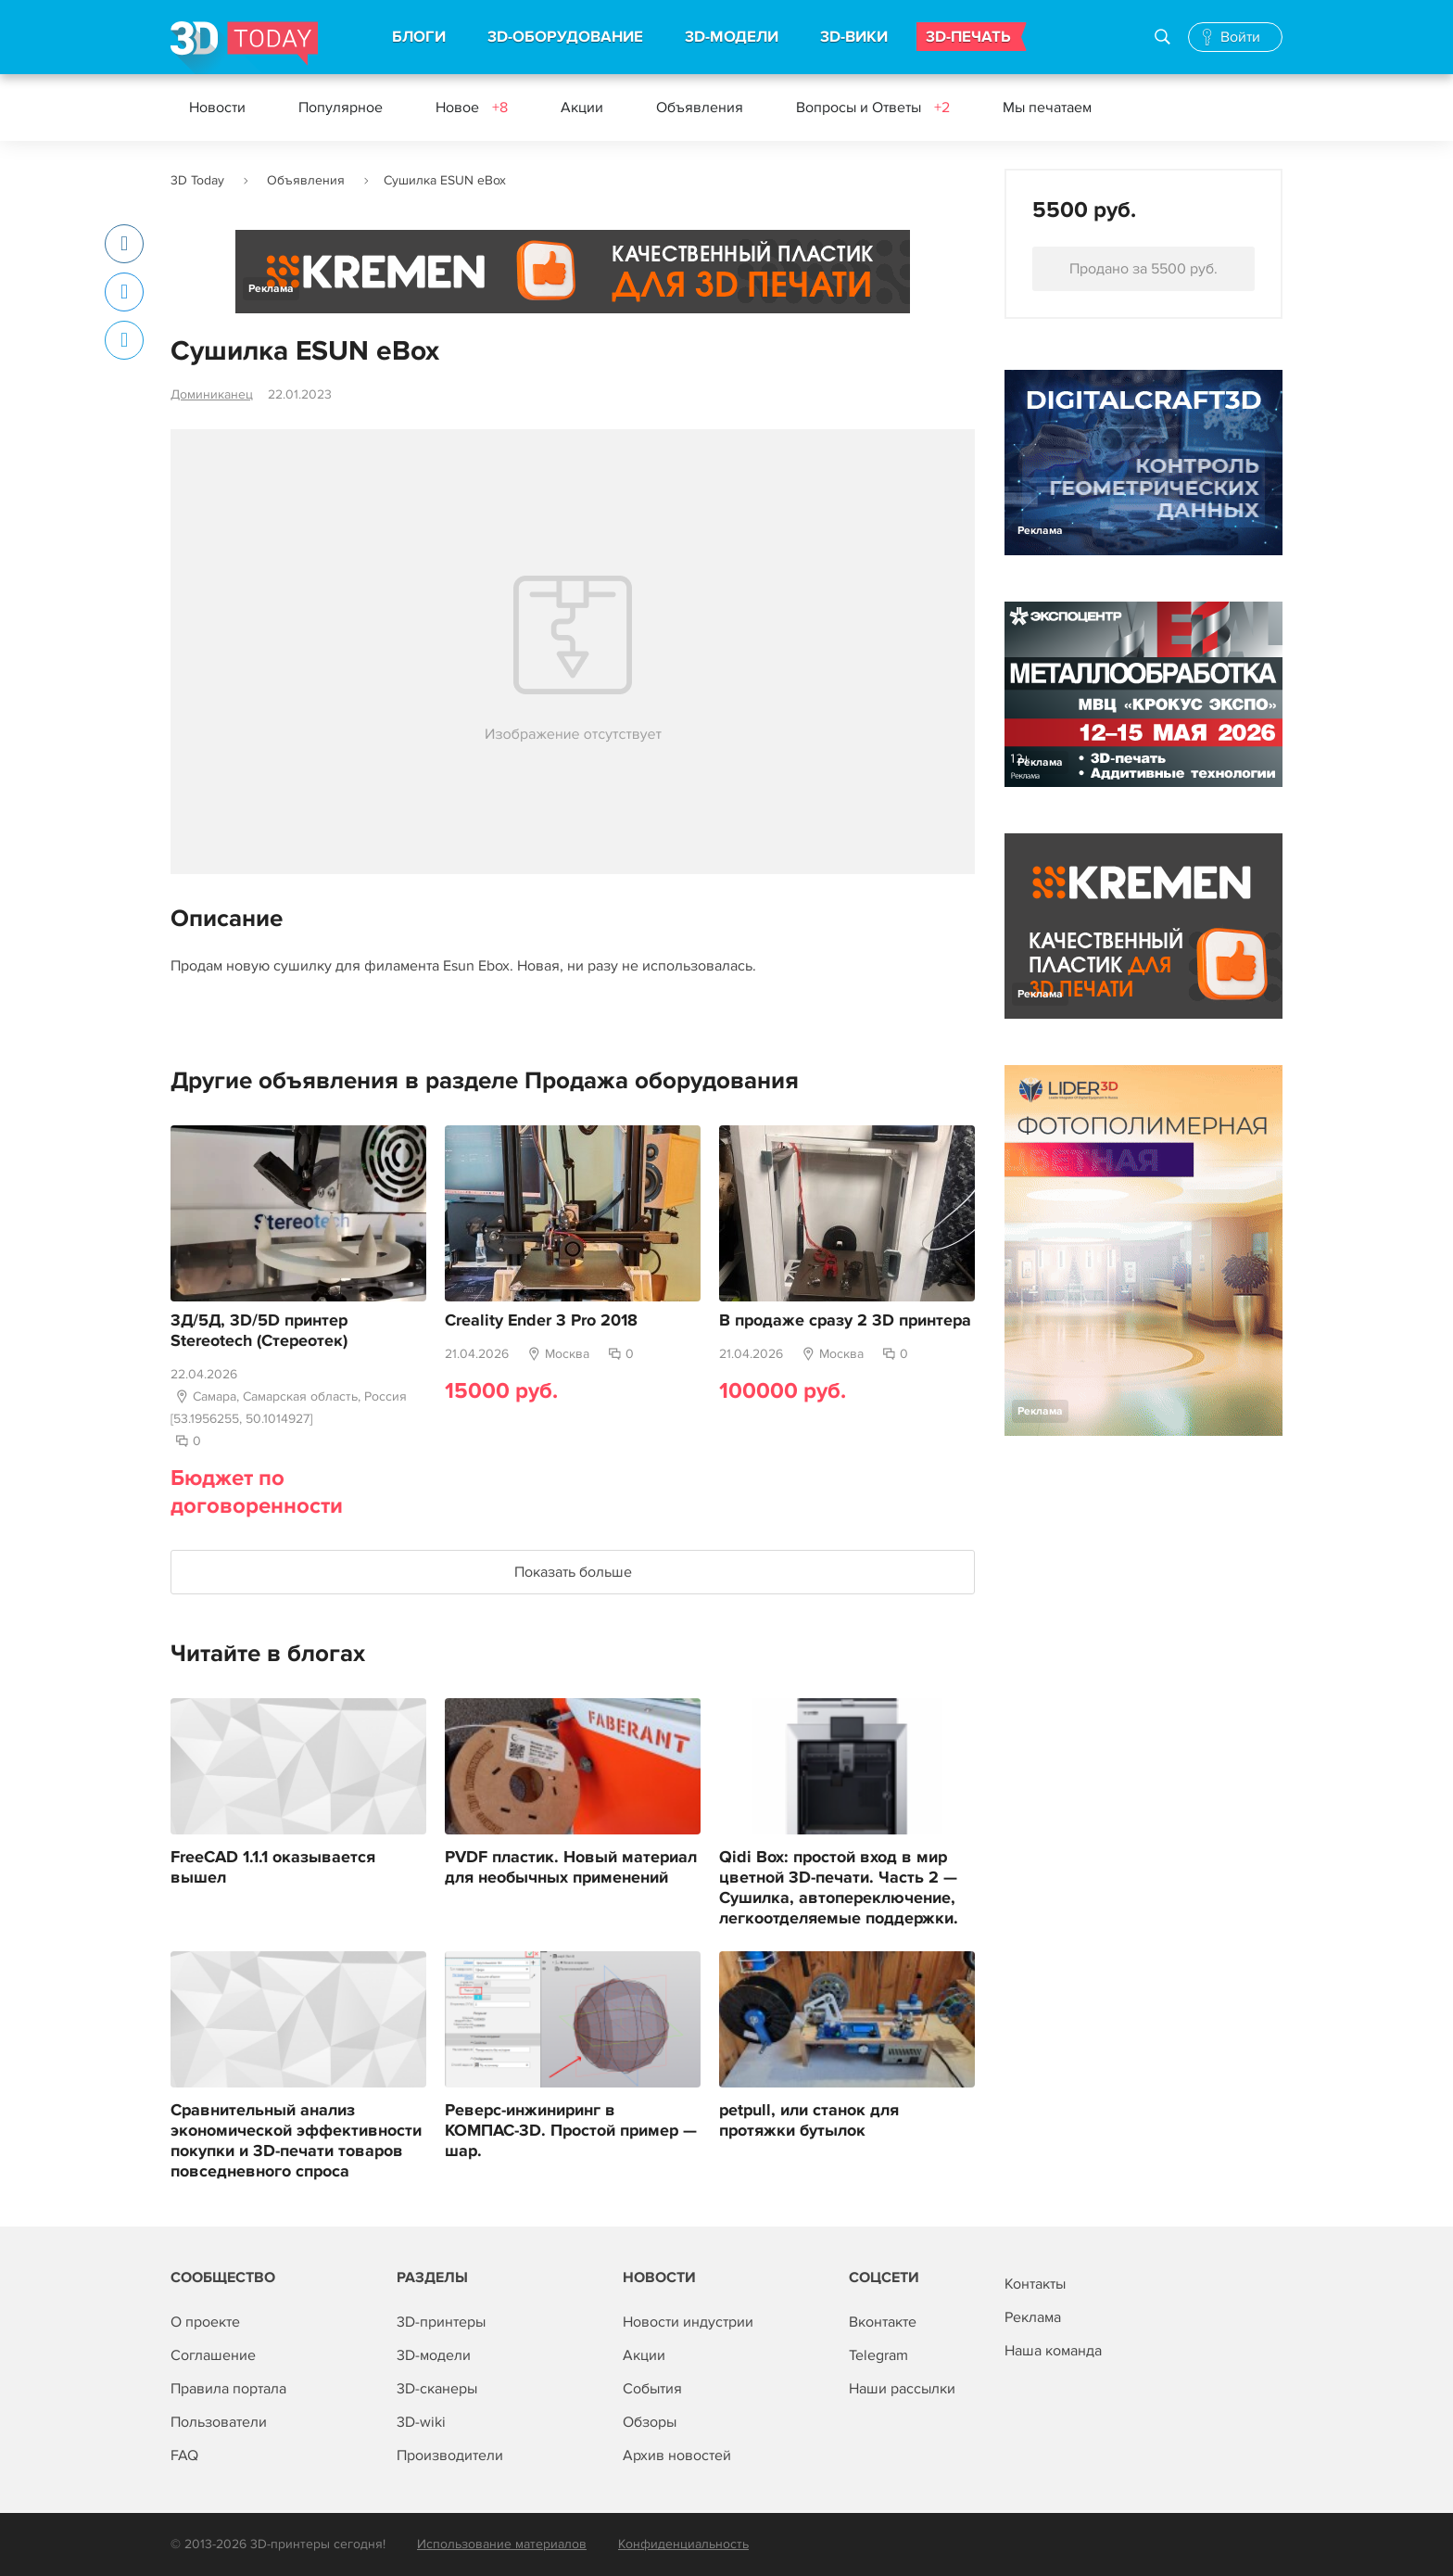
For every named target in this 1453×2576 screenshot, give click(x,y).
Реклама (271, 289)
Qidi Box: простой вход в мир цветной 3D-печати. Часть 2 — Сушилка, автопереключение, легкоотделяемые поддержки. (838, 1888)
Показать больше (573, 1572)
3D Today (197, 180)
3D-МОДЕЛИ (731, 37)
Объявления (699, 107)
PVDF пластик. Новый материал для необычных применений (571, 1867)
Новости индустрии (688, 2322)
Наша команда (1053, 2350)
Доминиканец (212, 394)
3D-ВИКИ (854, 37)
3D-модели (434, 2355)
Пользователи (219, 2422)
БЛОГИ (419, 37)
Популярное (340, 107)
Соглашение (213, 2355)
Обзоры (649, 2422)
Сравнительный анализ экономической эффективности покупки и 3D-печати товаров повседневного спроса (296, 2141)
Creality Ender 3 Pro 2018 (541, 1321)
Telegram (878, 2355)
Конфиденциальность (683, 2544)
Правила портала (228, 2388)
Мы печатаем (1047, 107)
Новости (217, 107)
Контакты (1035, 2284)
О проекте (205, 2322)
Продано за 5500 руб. (1143, 269)
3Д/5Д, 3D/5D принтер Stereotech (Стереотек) (259, 1331)
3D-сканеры (437, 2388)
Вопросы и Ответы (873, 107)
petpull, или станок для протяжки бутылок (809, 2120)
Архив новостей (677, 2455)
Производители (450, 2455)
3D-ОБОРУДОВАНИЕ (565, 37)
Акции (582, 107)
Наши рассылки (902, 2388)
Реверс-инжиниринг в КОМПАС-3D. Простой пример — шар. (571, 2131)
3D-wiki (421, 2422)
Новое (472, 107)
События (652, 2388)
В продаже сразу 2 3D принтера (845, 1321)
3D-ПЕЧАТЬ (968, 37)
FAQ (184, 2455)
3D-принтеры (441, 2322)
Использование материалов (502, 2544)
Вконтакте (882, 2322)
